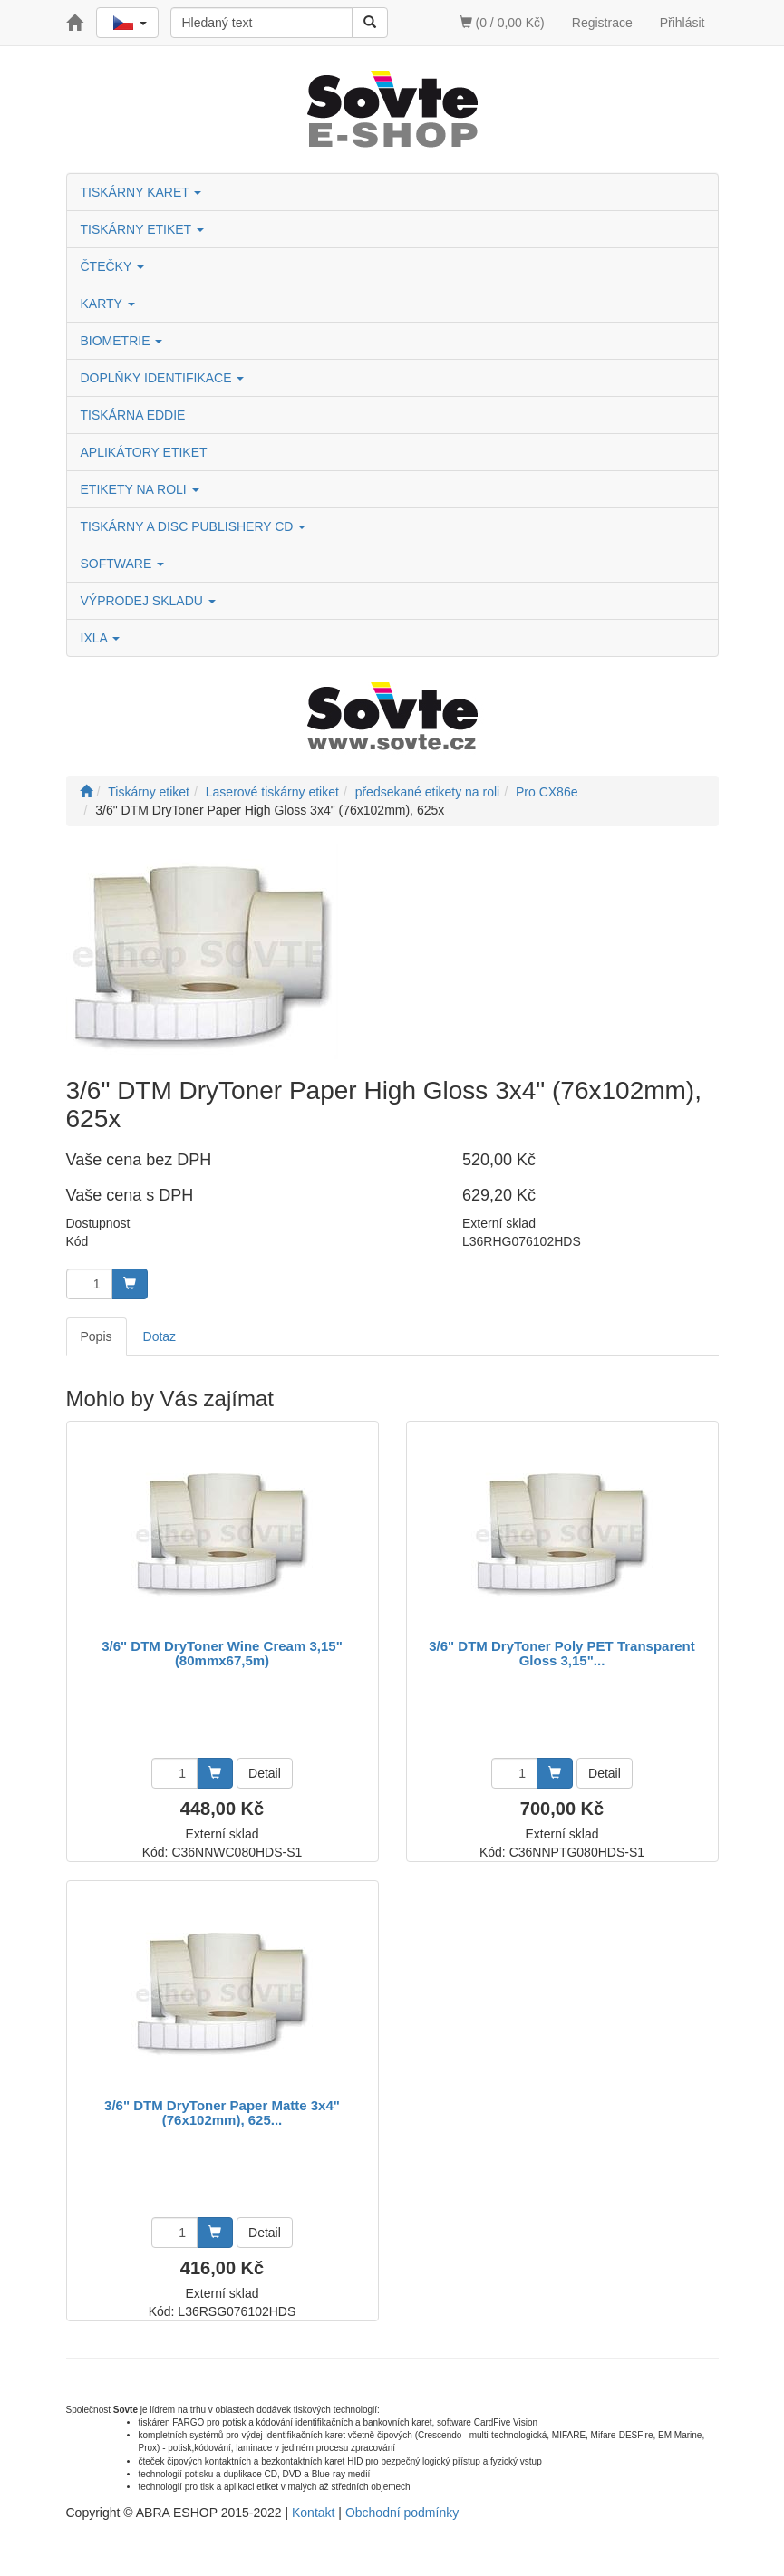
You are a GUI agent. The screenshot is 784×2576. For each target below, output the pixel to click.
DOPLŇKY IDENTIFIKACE (163, 378)
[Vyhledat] (370, 22)
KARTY (108, 303)
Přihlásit (682, 22)
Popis (96, 1336)
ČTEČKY (112, 266)
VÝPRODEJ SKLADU (148, 600)
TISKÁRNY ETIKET (142, 229)
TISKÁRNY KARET (141, 192)
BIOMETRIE (122, 340)
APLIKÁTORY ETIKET (144, 452)
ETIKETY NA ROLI (140, 489)
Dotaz (160, 1336)
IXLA (100, 638)
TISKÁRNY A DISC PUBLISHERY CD (193, 526)
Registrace (602, 22)
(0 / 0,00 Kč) (502, 22)
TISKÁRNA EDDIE (133, 415)
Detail (264, 1773)
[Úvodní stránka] (86, 792)
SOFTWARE (123, 563)
